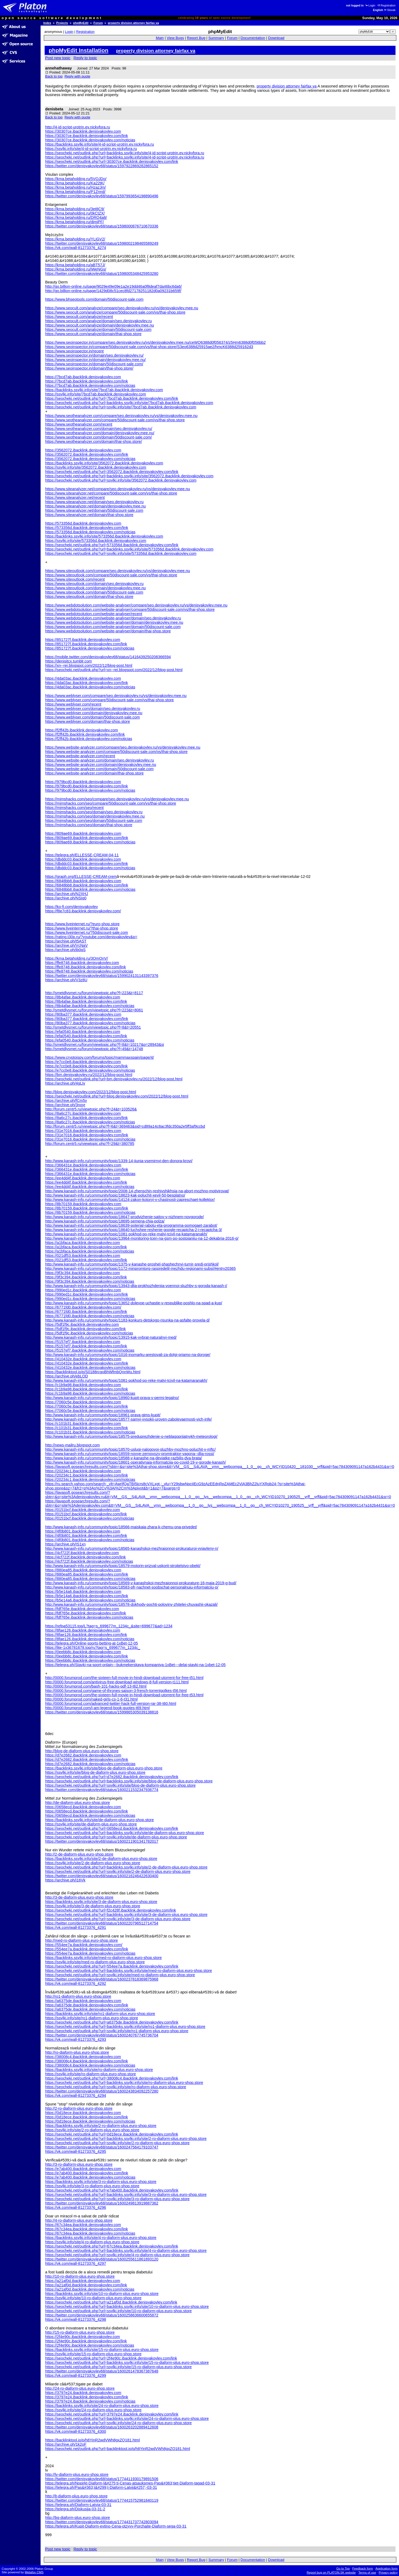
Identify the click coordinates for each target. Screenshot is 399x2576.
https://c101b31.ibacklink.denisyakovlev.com (83, 1423)
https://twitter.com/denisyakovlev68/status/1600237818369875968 (101, 1979)
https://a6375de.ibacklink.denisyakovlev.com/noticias (90, 2009)
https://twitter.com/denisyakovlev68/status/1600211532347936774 (101, 1790)
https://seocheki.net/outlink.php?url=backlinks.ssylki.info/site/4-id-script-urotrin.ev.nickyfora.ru (124, 153)
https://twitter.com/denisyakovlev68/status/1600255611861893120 (101, 2259)
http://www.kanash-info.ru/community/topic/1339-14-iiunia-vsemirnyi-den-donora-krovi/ (119, 1161)
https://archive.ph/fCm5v (66, 1100)
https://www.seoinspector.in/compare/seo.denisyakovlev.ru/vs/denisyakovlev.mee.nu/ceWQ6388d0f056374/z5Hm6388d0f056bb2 (155, 342)
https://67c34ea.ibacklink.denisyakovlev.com (83, 2225)
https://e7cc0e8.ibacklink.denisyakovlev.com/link (86, 1066)
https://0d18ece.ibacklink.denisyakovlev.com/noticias (90, 2121)
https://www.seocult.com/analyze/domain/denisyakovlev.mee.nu (99, 325)
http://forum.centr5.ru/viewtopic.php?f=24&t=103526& (91, 1109)
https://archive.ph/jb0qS (65, 950)
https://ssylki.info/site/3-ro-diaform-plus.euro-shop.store (92, 2186)
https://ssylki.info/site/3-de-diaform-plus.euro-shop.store (92, 1906)
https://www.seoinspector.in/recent (74, 351)
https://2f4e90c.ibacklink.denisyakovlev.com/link (86, 2341)
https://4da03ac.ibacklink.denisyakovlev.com (83, 678)
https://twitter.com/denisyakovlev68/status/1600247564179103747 (101, 2147)
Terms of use (367, 2572)
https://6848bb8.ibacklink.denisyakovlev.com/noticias (90, 889)
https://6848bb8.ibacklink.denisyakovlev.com (83, 881)
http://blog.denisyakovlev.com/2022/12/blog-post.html (90, 1092)
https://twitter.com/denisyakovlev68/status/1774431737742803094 (101, 2522)
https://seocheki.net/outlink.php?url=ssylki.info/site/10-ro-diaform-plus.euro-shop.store (118, 2311)
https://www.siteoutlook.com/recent (75, 579)
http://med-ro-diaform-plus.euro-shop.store (81, 1940)
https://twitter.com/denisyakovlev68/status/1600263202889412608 (101, 2427)
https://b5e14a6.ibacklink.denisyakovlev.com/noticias (90, 1600)
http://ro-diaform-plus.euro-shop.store (77, 2052)
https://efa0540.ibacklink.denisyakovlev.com (82, 1031)
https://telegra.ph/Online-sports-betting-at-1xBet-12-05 (91, 1643)
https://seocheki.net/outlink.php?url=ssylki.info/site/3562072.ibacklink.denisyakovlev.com (120, 480)
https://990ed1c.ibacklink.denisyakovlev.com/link (86, 1294)
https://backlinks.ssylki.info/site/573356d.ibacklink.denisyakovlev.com (104, 536)
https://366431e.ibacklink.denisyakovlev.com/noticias (90, 1174)
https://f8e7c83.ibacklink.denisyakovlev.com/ (83, 911)
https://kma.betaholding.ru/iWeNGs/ (75, 269)
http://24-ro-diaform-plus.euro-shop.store (80, 2388)
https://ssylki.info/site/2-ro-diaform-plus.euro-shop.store (92, 2130)
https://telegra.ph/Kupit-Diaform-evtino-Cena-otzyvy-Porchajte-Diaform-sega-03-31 (115, 2526)
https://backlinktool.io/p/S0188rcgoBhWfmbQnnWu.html (92, 1372)
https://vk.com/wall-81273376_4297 (75, 2263)
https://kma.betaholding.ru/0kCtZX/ (75, 213)
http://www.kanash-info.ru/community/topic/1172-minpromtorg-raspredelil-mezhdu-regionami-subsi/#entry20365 (140, 1268)
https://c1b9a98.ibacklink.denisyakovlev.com (83, 1385)
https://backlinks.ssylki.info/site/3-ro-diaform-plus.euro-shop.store (100, 2181)
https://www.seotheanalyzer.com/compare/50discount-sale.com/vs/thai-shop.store (115, 420)
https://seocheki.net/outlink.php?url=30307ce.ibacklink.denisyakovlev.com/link (111, 161)
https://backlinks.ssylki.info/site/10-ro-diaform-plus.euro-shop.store (102, 2293)
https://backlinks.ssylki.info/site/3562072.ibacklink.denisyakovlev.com (104, 463)
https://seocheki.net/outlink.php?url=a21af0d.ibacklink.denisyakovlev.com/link (111, 2302)
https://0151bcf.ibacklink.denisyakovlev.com (82, 1510)
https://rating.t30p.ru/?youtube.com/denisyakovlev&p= (91, 937)
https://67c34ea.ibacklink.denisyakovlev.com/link (86, 2229)
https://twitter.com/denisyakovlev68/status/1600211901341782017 (101, 1841)
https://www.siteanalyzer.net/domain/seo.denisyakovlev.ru (94, 502)
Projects (62, 22)
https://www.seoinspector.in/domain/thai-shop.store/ (89, 368)
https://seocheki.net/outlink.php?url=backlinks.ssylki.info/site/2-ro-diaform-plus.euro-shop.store (125, 2138)
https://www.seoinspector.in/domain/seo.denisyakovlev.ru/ (94, 355)
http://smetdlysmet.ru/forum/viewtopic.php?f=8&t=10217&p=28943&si (104, 1044)
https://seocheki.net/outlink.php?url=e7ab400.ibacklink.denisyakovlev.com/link (111, 2190)
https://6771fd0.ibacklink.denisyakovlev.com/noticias (89, 1316)
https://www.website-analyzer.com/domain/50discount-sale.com (99, 769)
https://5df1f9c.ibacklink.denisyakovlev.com (82, 1324)
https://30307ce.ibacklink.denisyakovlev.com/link (86, 136)
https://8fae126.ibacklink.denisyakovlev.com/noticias (89, 1639)
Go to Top (343, 2568)
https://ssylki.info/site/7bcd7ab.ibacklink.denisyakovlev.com (95, 394)
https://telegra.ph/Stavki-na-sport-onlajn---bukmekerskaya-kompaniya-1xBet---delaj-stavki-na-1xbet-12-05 (135, 1665)
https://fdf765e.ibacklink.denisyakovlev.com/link (85, 1613)
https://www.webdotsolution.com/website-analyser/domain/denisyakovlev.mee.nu (114, 622)
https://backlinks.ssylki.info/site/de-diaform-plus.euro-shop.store (99, 1820)
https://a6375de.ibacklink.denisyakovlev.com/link (86, 2005)
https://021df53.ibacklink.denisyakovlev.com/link (86, 1260)
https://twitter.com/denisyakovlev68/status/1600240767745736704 (101, 2035)
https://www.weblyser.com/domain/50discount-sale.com (92, 717)
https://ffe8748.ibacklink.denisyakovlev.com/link (85, 967)
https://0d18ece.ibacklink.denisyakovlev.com (83, 2113)
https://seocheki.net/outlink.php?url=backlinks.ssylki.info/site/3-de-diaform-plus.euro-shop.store (126, 1914)
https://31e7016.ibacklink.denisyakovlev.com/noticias (90, 1139)
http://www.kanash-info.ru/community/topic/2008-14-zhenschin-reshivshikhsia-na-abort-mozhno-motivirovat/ (137, 1191)
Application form (386, 2568)
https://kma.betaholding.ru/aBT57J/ (75, 265)
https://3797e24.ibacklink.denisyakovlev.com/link (86, 2397)
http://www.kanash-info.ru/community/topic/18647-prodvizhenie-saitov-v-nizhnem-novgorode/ (124, 1217)
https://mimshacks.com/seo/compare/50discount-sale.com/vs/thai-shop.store (110, 803)
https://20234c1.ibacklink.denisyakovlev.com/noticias (90, 1479)
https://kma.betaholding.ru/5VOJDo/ (75, 179)
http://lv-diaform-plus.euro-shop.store (76, 2474)
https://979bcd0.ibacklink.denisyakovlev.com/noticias (90, 790)
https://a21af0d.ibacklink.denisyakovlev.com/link (86, 2285)
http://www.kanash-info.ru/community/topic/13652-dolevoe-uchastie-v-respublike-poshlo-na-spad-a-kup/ (133, 1303)
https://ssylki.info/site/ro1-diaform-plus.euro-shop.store (91, 2018)
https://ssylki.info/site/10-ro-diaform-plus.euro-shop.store (93, 2298)
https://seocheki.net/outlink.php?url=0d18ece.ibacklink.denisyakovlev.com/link (111, 2134)
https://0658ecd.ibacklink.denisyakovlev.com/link (86, 1811)
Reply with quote (77, 76)
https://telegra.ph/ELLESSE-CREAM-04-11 (82, 855)
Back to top (54, 76)
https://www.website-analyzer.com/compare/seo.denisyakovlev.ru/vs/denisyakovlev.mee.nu (122, 747)
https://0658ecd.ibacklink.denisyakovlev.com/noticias (90, 1815)
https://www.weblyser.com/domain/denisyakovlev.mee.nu (93, 713)
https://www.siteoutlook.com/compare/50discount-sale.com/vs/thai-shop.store (111, 575)
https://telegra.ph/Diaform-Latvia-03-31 (78, 2505)
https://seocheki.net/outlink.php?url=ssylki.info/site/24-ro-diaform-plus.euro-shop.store (118, 2423)
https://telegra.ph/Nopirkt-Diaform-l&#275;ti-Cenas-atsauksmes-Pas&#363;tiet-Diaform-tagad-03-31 (130, 2483)
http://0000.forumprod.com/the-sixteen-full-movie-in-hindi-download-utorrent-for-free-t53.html (124, 1695)
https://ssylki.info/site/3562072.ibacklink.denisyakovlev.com (95, 467)
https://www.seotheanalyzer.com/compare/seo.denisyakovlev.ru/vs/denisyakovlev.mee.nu (121, 415)
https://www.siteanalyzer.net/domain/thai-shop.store (89, 515)
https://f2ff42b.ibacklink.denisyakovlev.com (81, 730)
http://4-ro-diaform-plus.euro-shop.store (78, 2220)
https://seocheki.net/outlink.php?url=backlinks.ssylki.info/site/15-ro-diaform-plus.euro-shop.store (127, 2362)
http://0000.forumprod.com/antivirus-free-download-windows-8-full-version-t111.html (117, 1682)
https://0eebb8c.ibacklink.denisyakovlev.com (83, 1652)
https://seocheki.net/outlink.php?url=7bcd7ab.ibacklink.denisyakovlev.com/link (111, 398)
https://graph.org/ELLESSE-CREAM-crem (81, 876)
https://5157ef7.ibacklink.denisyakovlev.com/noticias (89, 1350)
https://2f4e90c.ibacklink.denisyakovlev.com (82, 2337)
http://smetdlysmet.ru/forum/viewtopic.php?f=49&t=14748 (94, 1049)
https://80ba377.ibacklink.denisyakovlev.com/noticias (90, 1023)
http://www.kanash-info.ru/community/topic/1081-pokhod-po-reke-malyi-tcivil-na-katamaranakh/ (126, 1234)
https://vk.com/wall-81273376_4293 (75, 2039)
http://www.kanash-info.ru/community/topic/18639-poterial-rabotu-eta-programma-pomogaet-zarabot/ (131, 1225)
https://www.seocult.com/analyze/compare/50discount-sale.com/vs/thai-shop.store (115, 312)
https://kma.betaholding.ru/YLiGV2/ (75, 239)
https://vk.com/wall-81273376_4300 (75, 2431)
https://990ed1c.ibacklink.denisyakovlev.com (83, 1290)
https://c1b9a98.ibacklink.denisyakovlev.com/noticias (90, 1393)
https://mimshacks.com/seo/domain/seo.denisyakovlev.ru (93, 812)
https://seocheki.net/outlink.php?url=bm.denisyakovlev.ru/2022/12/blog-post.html (114, 1079)
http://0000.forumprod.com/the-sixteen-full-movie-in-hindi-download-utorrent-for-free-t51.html (124, 1678)
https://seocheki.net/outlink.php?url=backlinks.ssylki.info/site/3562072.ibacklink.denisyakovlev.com (129, 476)
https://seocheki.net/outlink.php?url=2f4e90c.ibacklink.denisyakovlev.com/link (111, 2358)
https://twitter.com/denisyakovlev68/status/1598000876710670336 (101, 226)
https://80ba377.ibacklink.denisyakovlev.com (83, 1014)
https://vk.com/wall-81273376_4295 (75, 2151)
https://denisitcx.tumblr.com (68, 661)
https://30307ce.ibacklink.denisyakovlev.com (83, 131)
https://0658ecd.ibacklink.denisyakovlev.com (83, 1807)
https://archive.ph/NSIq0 (66, 898)
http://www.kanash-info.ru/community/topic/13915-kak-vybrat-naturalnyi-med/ (111, 1337)
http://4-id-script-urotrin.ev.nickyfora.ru (77, 127)
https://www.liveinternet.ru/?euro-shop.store (82, 924)
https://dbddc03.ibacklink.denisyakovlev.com (83, 859)
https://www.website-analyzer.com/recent (80, 756)
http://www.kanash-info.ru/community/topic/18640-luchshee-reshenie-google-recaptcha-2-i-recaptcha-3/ (133, 1230)
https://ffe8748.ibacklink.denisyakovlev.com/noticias (89, 971)
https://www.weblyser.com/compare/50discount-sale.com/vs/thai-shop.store (109, 700)
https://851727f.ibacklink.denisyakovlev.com (82, 639)
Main (159, 38)
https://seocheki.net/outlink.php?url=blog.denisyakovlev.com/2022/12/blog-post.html (116, 1096)
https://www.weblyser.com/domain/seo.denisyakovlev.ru (92, 708)
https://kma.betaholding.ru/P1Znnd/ (75, 192)
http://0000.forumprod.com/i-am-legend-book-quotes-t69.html (97, 1708)
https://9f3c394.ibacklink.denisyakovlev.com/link (86, 1277)
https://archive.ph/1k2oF (66, 2444)
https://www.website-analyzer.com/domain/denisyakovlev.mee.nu (100, 764)
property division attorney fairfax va (133, 22)
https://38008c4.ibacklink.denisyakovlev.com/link (86, 2061)
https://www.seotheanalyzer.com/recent (78, 424)
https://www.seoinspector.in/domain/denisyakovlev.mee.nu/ (95, 360)
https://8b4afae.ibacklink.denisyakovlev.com (82, 997)
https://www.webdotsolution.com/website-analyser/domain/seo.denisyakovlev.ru (113, 618)
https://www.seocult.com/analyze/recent (79, 316)
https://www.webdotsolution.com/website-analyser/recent (93, 614)
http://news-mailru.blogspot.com (72, 1445)
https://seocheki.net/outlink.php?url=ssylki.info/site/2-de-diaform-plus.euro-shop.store (117, 1871)
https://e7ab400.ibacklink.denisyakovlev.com (83, 2169)
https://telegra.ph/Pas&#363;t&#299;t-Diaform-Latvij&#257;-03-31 (101, 2487)
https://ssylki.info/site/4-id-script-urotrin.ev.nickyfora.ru (91, 148)
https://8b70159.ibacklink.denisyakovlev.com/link (86, 1208)
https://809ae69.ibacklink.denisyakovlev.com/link (86, 838)
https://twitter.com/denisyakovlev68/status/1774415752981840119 (101, 2500)
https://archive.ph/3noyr (65, 1105)
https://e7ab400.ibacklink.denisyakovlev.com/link (86, 2173)
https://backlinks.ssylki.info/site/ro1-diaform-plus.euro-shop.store (100, 2013)
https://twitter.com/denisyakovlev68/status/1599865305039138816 (101, 1712)
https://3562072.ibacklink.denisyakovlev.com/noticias (90, 459)
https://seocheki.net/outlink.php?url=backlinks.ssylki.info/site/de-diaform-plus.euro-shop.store (124, 1833)
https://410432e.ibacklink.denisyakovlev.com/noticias (90, 1367)
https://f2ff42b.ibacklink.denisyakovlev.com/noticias (88, 739)
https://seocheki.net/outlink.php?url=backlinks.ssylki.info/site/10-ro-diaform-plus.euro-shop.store (127, 2306)
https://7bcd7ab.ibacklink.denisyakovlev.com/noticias (90, 385)
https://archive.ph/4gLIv (65, 1083)
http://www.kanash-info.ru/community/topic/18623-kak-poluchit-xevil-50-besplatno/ (115, 1195)
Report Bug (196, 38)
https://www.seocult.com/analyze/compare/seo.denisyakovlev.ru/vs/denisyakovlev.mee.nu (121, 308)
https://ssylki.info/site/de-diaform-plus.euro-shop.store (91, 1824)
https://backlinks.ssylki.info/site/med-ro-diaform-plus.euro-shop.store (103, 1957)
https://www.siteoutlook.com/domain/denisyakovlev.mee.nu (95, 588)
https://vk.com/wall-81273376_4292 (75, 1983)
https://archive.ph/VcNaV (66, 945)
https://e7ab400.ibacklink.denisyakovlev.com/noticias (90, 2177)
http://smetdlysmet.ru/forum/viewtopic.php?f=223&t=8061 (94, 1010)
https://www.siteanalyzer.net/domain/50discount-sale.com (94, 510)
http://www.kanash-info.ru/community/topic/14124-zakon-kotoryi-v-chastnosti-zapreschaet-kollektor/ (130, 1199)
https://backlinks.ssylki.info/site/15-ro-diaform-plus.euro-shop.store (102, 2349)
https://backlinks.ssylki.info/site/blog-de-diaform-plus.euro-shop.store (103, 1768)
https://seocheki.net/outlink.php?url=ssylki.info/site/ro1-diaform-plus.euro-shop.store (116, 2031)
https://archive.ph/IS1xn (65, 1544)
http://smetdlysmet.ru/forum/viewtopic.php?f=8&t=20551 (93, 1027)
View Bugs (175, 38)
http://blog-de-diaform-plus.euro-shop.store (82, 1751)
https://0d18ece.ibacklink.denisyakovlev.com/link (86, 2117)
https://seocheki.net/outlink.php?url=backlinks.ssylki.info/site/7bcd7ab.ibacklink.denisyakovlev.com (129, 403)
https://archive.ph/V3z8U (66, 980)
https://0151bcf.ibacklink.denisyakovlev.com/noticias (89, 1518)
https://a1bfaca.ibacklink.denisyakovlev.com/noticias (89, 1251)
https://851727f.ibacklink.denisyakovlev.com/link (86, 644)
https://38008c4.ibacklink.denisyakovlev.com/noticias (90, 2065)
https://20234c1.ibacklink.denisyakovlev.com (83, 1471)
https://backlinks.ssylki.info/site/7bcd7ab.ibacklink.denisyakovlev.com (104, 390)
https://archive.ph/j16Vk (65, 1880)
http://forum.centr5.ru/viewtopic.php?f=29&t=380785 (89, 1143)
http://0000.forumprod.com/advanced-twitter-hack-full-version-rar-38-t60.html (110, 1703)
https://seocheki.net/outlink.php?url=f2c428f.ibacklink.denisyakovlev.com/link (110, 1910)
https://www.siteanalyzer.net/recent (75, 497)
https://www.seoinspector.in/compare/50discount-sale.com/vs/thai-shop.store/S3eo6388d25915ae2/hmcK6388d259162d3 (149, 347)
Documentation (253, 38)
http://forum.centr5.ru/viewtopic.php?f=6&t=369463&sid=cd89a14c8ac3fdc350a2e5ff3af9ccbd (125, 1126)
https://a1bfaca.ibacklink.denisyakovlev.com (82, 1242)
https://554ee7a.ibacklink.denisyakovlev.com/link (86, 1949)
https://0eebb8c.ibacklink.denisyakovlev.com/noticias (90, 1660)
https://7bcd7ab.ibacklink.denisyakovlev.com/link (86, 381)
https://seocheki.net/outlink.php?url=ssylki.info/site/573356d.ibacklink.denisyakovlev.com (120, 553)
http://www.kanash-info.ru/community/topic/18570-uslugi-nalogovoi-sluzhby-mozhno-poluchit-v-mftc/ (130, 1449)
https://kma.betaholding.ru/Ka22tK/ (75, 183)
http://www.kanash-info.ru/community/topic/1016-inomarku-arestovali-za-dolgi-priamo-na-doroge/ (127, 1354)
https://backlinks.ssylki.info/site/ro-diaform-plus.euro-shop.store (99, 2069)
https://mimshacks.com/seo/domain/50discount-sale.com (93, 820)
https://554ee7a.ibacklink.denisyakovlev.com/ (83, 1945)
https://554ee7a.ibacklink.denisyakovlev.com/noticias (90, 1953)
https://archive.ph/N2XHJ (66, 894)
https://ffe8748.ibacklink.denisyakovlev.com (82, 963)
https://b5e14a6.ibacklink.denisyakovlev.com (83, 1591)
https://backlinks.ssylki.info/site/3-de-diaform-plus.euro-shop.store (101, 1901)
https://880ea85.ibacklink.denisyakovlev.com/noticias (90, 1578)
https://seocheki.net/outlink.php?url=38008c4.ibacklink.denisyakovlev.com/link (111, 2078)
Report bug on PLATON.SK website (331, 2572)
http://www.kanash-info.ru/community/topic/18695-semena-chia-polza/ (105, 1221)
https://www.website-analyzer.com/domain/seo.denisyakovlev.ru (99, 760)
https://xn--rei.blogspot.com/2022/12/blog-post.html (88, 665)
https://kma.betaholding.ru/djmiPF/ (74, 222)
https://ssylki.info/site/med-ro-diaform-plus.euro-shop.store (95, 1962)
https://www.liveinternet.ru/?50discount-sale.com (86, 932)
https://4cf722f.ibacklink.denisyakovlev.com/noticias (89, 1561)
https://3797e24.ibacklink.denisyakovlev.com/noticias (90, 2401)
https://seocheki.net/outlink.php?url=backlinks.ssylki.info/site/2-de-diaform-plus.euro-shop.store (126, 1867)
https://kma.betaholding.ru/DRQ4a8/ (76, 217)
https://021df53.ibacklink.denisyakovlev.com (82, 1255)
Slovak (390, 10)
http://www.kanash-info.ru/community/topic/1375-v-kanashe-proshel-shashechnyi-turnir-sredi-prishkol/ (132, 1264)
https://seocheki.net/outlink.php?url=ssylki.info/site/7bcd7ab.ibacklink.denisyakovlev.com (120, 407)
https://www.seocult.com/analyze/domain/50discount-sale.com (98, 329)
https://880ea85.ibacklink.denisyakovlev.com (83, 1570)
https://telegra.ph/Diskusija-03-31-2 (75, 2509)
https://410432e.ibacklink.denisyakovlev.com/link (86, 1363)
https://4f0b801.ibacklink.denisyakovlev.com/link (86, 1535)
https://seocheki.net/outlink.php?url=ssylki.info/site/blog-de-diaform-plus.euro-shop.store (120, 1785)
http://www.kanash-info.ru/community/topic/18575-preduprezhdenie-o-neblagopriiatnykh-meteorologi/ (131, 1436)
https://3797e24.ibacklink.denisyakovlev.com (83, 2393)
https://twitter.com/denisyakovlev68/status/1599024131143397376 (101, 975)
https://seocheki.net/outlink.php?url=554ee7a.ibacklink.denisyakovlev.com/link (111, 1966)
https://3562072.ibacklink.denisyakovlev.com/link (86, 454)
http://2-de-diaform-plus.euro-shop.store (79, 1854)
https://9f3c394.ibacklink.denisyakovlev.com (82, 1273)
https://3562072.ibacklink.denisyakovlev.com (83, 450)
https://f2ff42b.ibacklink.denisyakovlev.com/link (85, 734)
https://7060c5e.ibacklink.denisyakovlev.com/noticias (90, 1410)
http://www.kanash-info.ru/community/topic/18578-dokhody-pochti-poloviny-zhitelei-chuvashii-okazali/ (131, 1604)
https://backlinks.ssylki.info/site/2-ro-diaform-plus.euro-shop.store (100, 2125)
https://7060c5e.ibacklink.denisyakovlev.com (83, 1402)
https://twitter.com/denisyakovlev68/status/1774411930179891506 (101, 2479)
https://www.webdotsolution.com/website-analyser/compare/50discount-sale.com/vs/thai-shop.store (130, 609)
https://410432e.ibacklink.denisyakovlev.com (83, 1359)
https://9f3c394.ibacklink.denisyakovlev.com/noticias (89, 1281)
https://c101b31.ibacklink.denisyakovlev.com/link (86, 1428)
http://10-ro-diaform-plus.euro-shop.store (80, 2276)
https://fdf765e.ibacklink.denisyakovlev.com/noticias (89, 1617)
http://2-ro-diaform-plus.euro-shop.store (78, 2108)
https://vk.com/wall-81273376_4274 (75, 248)
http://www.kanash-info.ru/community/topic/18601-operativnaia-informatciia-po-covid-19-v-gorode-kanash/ (135, 1462)
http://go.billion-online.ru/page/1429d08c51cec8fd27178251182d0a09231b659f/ (113, 291)
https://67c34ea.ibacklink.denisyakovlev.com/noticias (90, 2233)
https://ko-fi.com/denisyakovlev (71, 907)
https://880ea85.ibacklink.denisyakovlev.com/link (86, 1574)
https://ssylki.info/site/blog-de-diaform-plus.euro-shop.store (95, 1772)
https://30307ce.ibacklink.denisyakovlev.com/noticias (90, 140)
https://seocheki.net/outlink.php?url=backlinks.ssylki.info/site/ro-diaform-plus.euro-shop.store (124, 2082)
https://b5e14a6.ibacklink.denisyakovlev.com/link (86, 1596)
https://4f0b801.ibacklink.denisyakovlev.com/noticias (89, 1540)
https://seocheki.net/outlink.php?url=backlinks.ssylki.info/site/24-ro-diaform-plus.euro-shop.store (127, 2418)
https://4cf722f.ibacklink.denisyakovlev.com (82, 1553)
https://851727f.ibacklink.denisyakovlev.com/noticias (89, 648)
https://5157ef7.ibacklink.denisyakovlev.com (82, 1342)
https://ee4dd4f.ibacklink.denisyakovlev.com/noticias (89, 1186)
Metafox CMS (34, 2572)
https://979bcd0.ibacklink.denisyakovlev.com (83, 782)
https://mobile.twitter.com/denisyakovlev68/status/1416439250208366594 (108, 657)
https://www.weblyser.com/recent (73, 704)
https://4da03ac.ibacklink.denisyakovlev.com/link (86, 683)
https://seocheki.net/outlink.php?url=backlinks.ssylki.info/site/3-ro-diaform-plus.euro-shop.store (125, 2194)
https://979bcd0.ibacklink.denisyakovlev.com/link (86, 786)
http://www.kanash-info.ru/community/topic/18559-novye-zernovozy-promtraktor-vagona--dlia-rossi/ (129, 1454)
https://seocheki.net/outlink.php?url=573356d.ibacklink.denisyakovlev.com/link (111, 545)
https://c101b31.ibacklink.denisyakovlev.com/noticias (90, 1432)
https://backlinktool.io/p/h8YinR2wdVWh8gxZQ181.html (92, 2440)
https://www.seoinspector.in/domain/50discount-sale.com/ (94, 364)
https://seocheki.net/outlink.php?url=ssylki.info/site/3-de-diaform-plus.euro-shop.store (117, 1919)
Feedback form (362, 2568)
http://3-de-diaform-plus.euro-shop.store (79, 1897)
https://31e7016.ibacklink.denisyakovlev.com (83, 1130)
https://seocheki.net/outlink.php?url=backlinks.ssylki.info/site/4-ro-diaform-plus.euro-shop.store (125, 2250)
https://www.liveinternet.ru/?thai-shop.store (81, 928)
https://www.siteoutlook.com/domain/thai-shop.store (89, 596)
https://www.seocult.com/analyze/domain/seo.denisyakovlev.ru (98, 321)
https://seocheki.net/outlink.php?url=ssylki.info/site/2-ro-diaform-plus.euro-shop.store (117, 2143)
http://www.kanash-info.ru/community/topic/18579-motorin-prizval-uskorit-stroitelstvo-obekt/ (122, 1566)
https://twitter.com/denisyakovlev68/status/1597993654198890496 (101, 196)
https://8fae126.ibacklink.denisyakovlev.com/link (86, 1634)
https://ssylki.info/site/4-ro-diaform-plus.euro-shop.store (92, 2242)
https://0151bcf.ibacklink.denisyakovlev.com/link (86, 1514)
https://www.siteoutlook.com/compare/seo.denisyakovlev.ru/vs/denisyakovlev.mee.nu (117, 571)
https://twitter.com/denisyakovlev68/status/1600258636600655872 (101, 2315)
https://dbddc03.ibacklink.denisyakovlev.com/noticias (90, 868)
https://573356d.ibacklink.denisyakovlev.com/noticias (90, 532)
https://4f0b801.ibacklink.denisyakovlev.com (82, 1531)
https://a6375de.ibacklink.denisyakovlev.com (83, 2001)
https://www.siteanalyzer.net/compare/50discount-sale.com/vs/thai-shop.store (111, 493)
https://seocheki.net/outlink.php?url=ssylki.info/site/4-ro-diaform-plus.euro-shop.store (117, 2255)
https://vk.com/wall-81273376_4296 (75, 2207)
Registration (386, 5)
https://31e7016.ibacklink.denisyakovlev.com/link (86, 1135)
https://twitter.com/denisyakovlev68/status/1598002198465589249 (101, 243)
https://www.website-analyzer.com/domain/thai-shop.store (94, 773)
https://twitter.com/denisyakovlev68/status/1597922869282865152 (101, 166)
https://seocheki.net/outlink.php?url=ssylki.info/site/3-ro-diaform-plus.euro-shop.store (117, 2199)
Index (47, 22)
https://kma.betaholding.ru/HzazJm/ (75, 187)
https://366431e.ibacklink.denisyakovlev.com (83, 1165)
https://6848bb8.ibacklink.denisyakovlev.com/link (86, 885)
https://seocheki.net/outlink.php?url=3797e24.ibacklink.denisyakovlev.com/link (111, 2414)
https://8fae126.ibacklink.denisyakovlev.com (82, 1630)
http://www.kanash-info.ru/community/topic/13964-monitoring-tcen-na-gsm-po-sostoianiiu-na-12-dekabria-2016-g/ (141, 1238)
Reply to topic (85, 58)
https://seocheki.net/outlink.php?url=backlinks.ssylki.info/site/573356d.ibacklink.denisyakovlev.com (129, 549)
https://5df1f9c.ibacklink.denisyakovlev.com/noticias (89, 1333)
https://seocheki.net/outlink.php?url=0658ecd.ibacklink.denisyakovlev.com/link (111, 1828)
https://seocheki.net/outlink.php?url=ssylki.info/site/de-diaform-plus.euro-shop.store (116, 1837)
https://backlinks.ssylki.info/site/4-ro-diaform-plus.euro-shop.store (100, 2237)
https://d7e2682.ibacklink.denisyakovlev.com (83, 1755)
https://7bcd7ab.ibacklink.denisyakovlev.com (83, 377)
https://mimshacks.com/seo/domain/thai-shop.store (88, 825)
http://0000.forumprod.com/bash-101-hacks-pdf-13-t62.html (96, 1686)
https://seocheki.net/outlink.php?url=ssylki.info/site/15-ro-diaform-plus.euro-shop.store (118, 2367)
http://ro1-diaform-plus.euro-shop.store (78, 1996)
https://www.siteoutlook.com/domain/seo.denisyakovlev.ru (94, 583)
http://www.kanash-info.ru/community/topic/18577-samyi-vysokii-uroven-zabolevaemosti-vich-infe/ (128, 1419)
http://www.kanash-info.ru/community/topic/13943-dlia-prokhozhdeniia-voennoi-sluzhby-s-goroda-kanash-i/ (136, 1286)
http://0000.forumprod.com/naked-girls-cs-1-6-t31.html (91, 1699)
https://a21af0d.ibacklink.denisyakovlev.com (82, 2281)
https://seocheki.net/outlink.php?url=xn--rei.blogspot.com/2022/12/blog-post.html (114, 670)
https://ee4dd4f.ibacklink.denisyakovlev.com (82, 1178)
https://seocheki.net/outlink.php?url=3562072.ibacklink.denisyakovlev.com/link (111, 471)
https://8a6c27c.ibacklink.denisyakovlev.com (83, 1113)
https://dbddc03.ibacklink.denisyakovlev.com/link (86, 863)
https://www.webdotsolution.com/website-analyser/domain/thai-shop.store (108, 631)
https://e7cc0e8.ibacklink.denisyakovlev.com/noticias (90, 1070)
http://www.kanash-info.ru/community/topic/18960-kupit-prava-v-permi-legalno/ (112, 1398)
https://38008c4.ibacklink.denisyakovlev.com (83, 2057)
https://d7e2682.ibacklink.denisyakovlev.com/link (86, 1759)
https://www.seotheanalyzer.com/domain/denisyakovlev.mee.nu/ (99, 433)
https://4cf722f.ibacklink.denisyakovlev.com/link (85, 1557)
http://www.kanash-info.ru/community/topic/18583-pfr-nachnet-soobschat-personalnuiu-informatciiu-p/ (131, 1587)
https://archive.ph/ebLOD (66, 1376)
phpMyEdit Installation (78, 50)
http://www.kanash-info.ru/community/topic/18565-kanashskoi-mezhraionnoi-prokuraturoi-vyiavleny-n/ (131, 1548)
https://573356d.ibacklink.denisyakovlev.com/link (86, 527)
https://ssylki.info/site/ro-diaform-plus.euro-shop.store (90, 2074)
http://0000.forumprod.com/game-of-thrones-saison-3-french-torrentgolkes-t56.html (116, 1690)
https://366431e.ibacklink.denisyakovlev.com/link (86, 1169)
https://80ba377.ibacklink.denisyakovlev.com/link (86, 1019)
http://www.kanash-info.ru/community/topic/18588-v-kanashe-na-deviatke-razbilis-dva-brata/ (123, 1458)
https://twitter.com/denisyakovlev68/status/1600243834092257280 (101, 2091)
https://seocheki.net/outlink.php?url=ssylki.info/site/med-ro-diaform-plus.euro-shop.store (120, 1975)
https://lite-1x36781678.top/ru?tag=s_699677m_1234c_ (92, 1647)
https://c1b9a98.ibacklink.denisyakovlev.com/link (86, 1389)
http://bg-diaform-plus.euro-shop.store (77, 2517)
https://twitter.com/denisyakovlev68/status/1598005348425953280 (101, 273)
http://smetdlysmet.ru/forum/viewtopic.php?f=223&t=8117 (94, 993)
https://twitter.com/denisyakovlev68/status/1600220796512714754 (101, 1923)
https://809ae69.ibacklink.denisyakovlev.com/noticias (90, 842)
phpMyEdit (80, 22)
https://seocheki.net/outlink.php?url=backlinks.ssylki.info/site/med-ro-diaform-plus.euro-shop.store (128, 1970)
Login (370, 5)
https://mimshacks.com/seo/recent (74, 807)
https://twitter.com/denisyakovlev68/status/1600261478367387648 (101, 2371)
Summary (216, 38)
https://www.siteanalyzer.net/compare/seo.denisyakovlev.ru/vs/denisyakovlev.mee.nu (117, 489)
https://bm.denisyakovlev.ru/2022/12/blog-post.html (88, 1075)
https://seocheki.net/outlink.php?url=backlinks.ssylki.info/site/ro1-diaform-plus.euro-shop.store (125, 2026)
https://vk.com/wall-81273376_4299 (75, 2375)
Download (276, 38)
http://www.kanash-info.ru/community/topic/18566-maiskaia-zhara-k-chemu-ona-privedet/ (121, 1527)
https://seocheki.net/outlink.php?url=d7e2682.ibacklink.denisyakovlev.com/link (111, 1777)
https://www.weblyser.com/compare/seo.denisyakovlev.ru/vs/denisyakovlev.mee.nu (116, 695)
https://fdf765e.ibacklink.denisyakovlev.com (82, 1609)
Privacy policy (388, 2572)
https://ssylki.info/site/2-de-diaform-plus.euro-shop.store (92, 1863)
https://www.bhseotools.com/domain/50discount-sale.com (94, 299)
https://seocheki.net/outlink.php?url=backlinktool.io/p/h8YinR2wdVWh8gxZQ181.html (117, 2449)
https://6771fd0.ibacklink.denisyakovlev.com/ (83, 1307)
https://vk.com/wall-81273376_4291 (75, 1927)
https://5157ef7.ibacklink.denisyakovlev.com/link (86, 1346)
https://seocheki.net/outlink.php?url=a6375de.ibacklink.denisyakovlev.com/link (111, 2022)
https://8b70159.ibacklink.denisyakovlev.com (83, 1204)
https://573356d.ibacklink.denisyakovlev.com (83, 523)
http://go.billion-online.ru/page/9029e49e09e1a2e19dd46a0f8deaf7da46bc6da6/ (113, 286)
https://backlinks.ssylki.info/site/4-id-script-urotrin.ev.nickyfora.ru (99, 144)
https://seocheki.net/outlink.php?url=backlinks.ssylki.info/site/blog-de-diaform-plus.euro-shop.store (129, 1781)
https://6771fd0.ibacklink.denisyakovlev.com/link (86, 1311)
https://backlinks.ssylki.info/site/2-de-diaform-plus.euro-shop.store (101, 1858)
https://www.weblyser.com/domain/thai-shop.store (87, 721)
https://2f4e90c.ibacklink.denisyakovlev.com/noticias (89, 2345)
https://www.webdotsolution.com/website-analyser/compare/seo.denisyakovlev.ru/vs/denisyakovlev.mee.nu (136, 605)
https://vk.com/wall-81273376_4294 (75, 2095)
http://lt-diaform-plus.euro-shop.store (76, 2496)
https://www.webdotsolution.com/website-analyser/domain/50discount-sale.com (113, 627)
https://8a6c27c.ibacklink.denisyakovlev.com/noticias (90, 1122)
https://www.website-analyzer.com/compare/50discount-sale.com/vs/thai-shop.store (116, 751)
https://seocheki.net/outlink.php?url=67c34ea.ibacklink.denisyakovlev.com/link (111, 2246)
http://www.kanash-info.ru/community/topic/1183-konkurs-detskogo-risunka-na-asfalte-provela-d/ (127, 1320)
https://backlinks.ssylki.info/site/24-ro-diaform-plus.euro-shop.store (102, 2405)
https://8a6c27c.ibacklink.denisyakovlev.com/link (86, 1118)
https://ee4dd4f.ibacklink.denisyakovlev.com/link (86, 1182)
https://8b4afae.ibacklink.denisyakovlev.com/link (86, 1001)
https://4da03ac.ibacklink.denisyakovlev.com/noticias (90, 687)
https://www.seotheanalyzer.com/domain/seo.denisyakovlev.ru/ (98, 428)
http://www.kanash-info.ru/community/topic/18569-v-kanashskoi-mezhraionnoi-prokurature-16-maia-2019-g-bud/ (140, 1583)
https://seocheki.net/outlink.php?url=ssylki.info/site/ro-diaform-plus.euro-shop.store (115, 2087)
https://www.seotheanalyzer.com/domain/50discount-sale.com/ (98, 437)
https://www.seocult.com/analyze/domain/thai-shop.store (93, 334)
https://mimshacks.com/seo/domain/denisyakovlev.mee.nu (95, 816)
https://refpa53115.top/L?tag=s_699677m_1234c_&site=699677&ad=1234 (108, 1626)
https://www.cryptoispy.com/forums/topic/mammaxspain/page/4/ (99, 1057)
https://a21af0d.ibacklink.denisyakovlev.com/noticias (89, 2289)
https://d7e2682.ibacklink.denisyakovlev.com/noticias (90, 1764)
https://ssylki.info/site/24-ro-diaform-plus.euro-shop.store (93, 2410)
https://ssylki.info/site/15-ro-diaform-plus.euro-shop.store (93, 2354)
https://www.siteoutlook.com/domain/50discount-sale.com (94, 592)
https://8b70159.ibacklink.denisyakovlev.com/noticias (90, 1212)
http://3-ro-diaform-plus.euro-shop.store (78, 2164)
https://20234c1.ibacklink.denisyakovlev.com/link (86, 1475)
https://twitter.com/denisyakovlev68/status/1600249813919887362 (101, 2203)
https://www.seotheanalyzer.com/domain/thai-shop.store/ (93, 441)
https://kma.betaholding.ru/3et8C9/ (74, 209)
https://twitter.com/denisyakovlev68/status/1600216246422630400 (101, 1876)
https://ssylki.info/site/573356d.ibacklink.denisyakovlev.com (95, 540)
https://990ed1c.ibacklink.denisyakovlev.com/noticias (90, 1298)
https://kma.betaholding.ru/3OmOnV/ (76, 958)
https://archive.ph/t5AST (66, 941)
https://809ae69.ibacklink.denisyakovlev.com (83, 833)
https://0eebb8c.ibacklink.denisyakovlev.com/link (86, 1656)
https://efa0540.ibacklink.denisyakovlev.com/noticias (89, 1040)
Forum (98, 22)
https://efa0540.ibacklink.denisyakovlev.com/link (86, 1036)
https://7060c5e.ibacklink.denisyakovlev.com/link (86, 1406)
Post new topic (57, 58)
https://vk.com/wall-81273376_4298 (75, 2319)
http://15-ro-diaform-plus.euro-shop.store (80, 2332)
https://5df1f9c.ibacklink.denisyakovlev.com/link (85, 1329)
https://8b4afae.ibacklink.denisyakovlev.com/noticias (89, 1006)
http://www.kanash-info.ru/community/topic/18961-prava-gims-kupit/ (103, 1415)
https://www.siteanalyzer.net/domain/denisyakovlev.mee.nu (95, 506)
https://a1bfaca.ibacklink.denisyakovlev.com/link (86, 1247)
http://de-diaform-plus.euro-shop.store (77, 1802)
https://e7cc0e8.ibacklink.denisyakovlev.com (83, 1062)
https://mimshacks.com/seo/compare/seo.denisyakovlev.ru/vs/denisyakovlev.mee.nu (117, 799)
